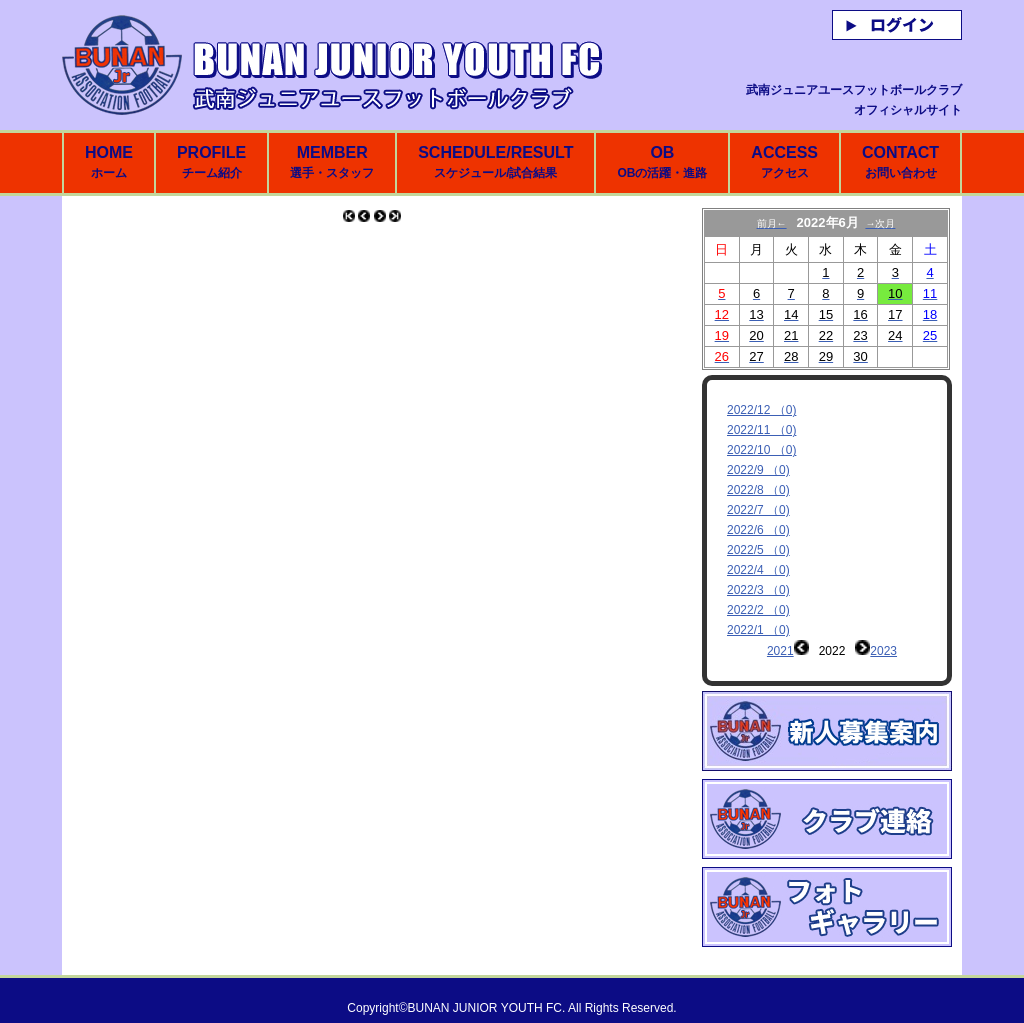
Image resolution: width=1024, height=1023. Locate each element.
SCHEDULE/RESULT (495, 162)
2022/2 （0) (758, 610)
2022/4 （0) (758, 570)
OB (662, 162)
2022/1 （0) (758, 630)
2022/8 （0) (758, 490)
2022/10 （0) (761, 450)
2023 (883, 651)
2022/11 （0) (761, 430)
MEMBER (332, 162)
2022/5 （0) (758, 550)
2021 (780, 651)
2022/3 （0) (758, 590)
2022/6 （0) (758, 530)
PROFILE (211, 162)
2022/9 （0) (758, 470)
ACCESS (784, 162)
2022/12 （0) (761, 410)
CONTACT (900, 162)
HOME (109, 162)
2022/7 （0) (758, 510)
